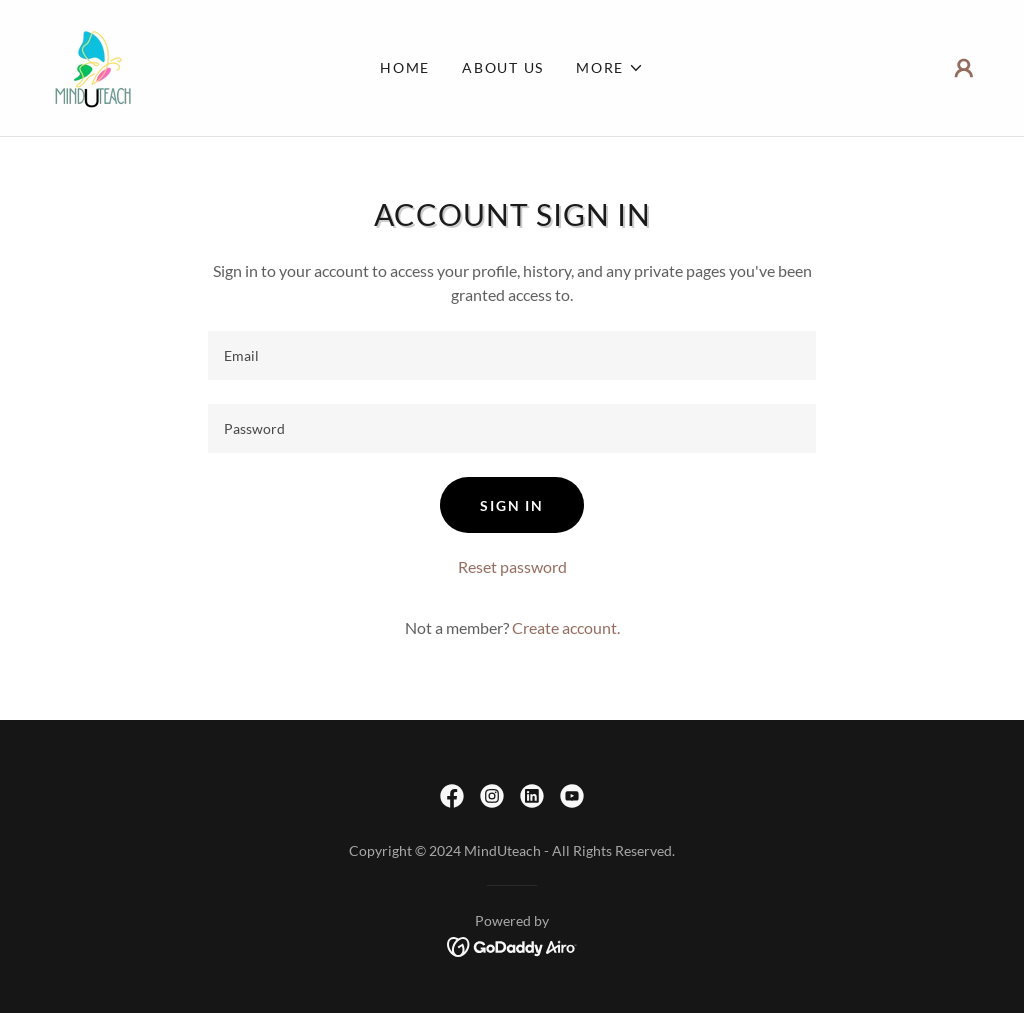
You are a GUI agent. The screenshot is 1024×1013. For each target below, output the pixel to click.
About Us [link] (503, 67)
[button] (610, 68)
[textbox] (512, 355)
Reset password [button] (512, 566)
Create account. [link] (566, 627)
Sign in (511, 505)
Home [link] (405, 67)
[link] (92, 65)
